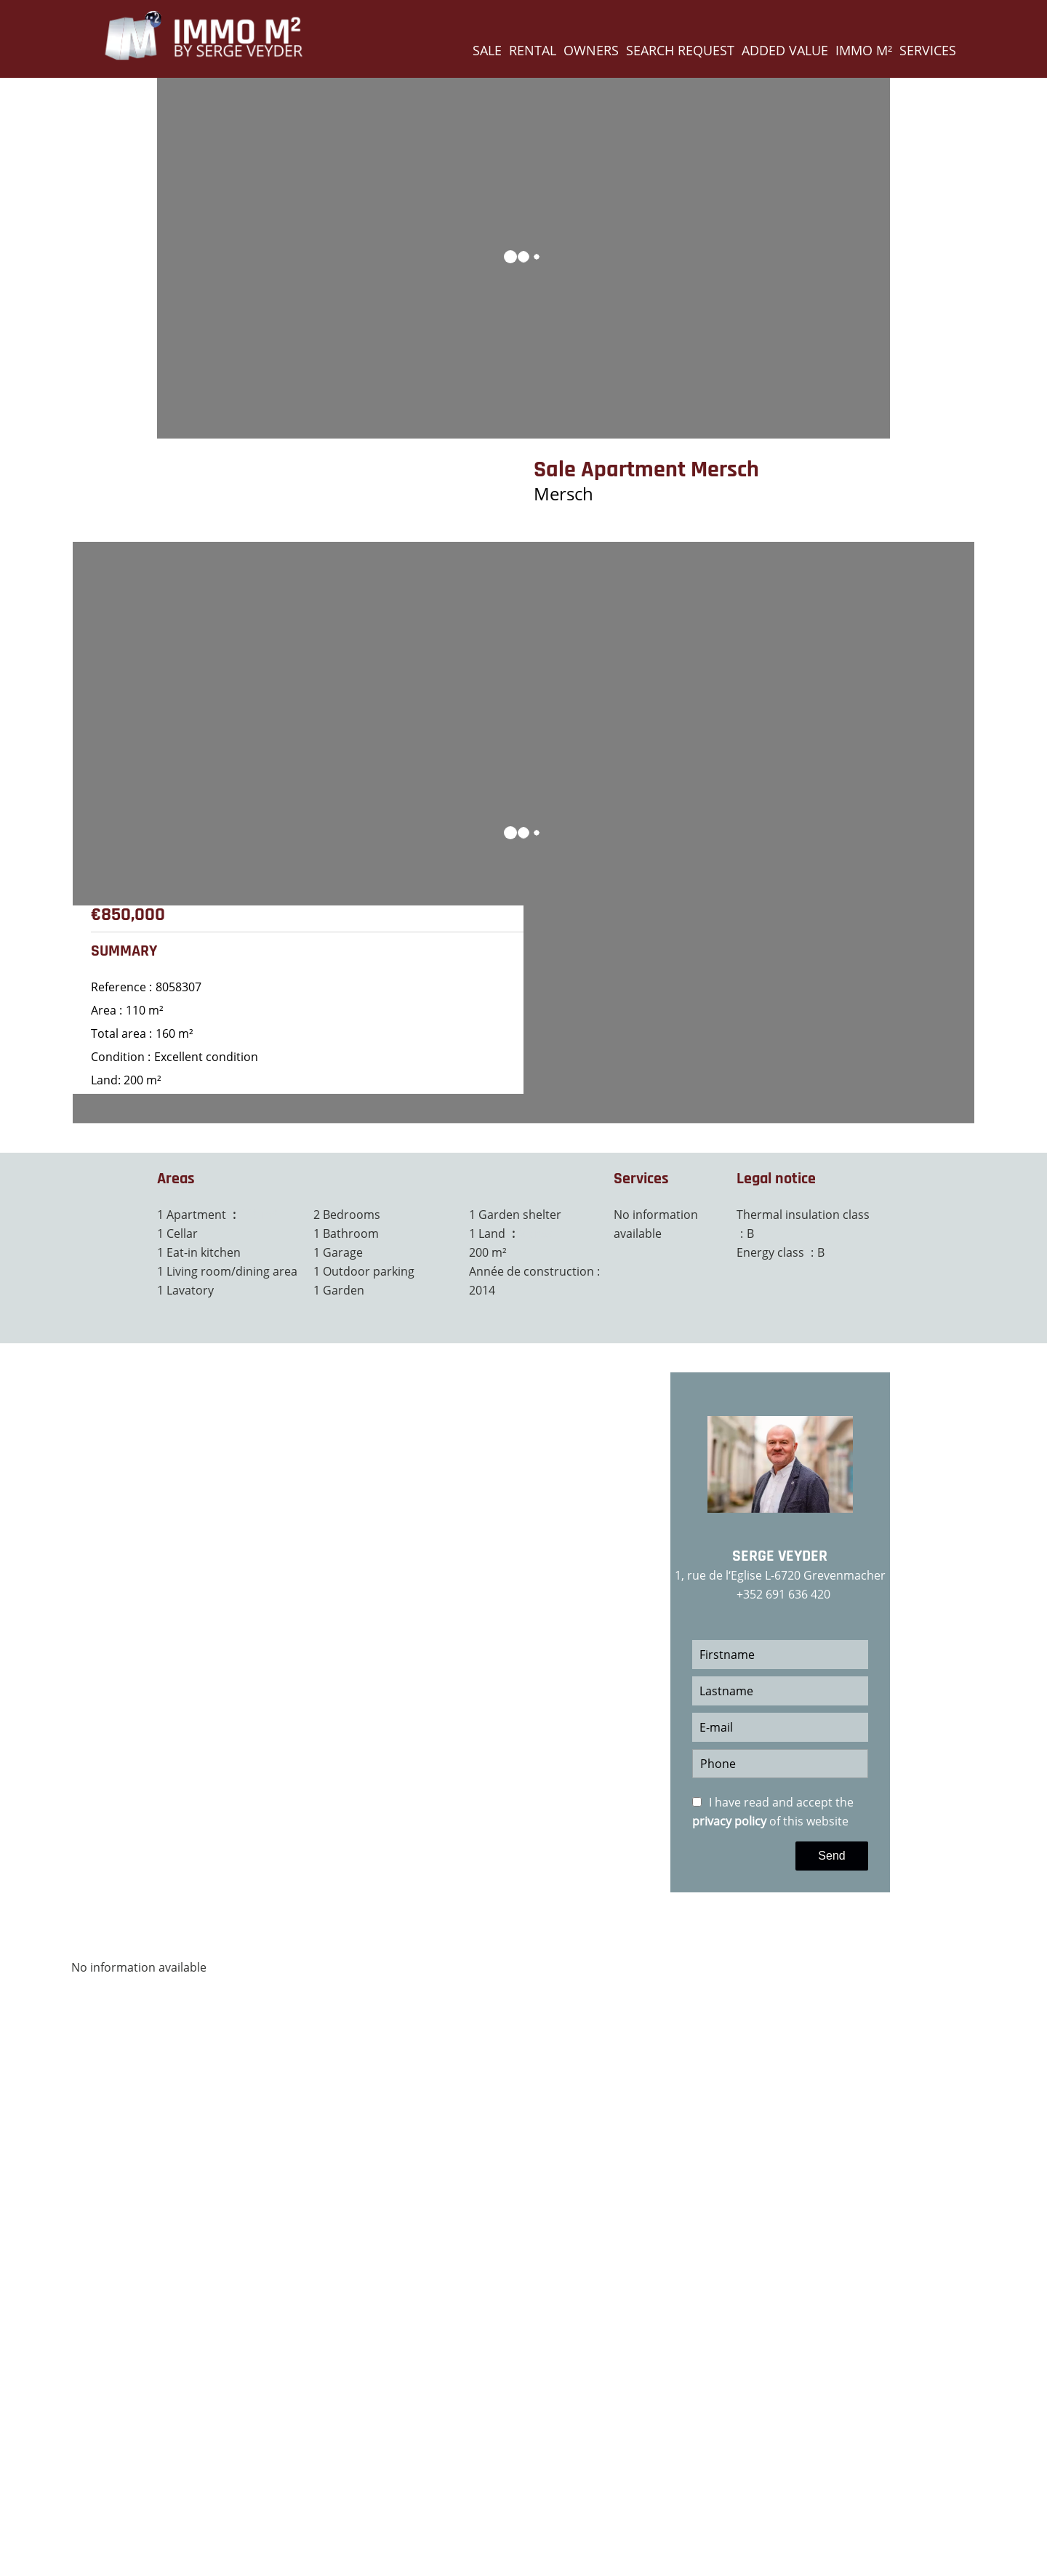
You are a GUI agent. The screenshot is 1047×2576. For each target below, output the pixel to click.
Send (831, 1855)
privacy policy (729, 1821)
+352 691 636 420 (783, 1594)
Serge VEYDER (779, 1556)
